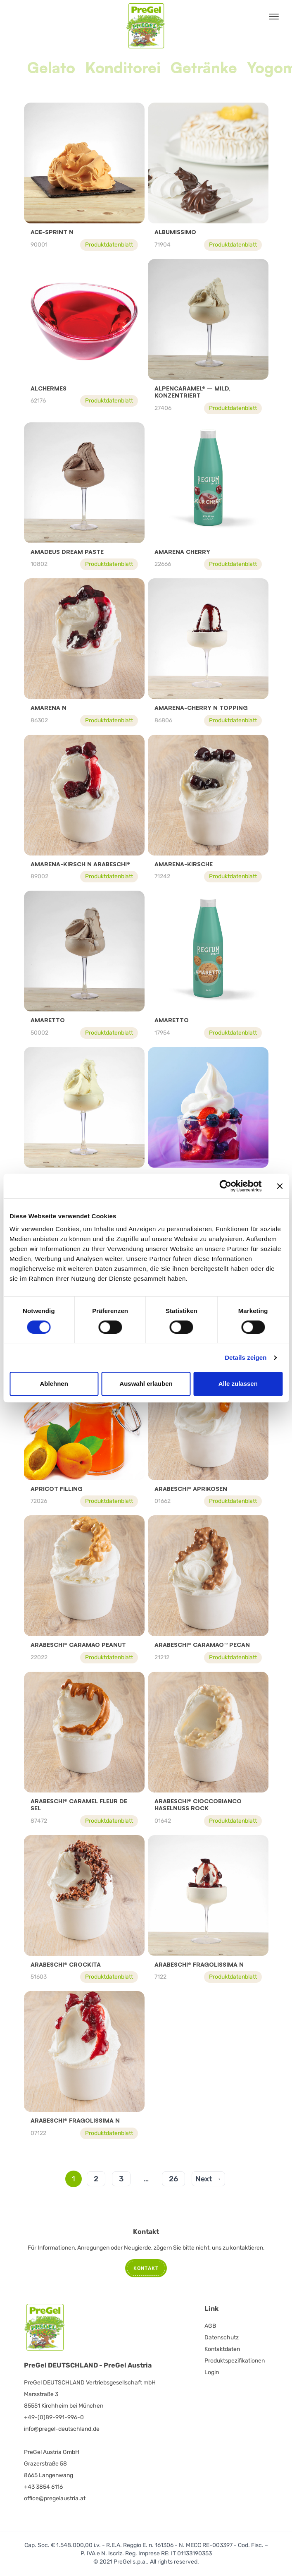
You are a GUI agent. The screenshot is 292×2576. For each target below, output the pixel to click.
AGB (210, 2325)
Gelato (51, 68)
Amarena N (48, 707)
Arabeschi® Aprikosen (190, 1488)
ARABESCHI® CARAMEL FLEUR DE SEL (79, 1804)
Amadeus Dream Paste (67, 551)
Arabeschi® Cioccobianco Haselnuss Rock (198, 1804)
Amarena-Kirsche (183, 863)
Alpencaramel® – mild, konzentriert (192, 392)
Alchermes (48, 388)
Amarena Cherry (182, 551)
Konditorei (123, 68)
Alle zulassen (238, 1383)
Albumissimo (175, 231)
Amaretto (48, 1019)
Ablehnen (54, 1383)
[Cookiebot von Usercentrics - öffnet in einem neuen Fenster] (225, 1186)
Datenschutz (221, 2337)
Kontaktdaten (222, 2349)
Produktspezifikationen (234, 2360)
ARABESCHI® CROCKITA (66, 1964)
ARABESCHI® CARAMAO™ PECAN (202, 1644)
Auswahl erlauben (145, 1383)
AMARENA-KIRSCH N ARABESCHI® (80, 863)
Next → (208, 2178)
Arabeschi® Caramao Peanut (78, 1644)
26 (173, 2178)
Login (211, 2372)
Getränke (204, 68)
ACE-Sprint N (52, 231)
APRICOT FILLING (57, 1488)
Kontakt (146, 2268)
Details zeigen (245, 1357)
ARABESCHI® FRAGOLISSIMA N (199, 1964)
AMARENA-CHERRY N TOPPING (201, 707)
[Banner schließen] (280, 1186)
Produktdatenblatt (109, 244)
